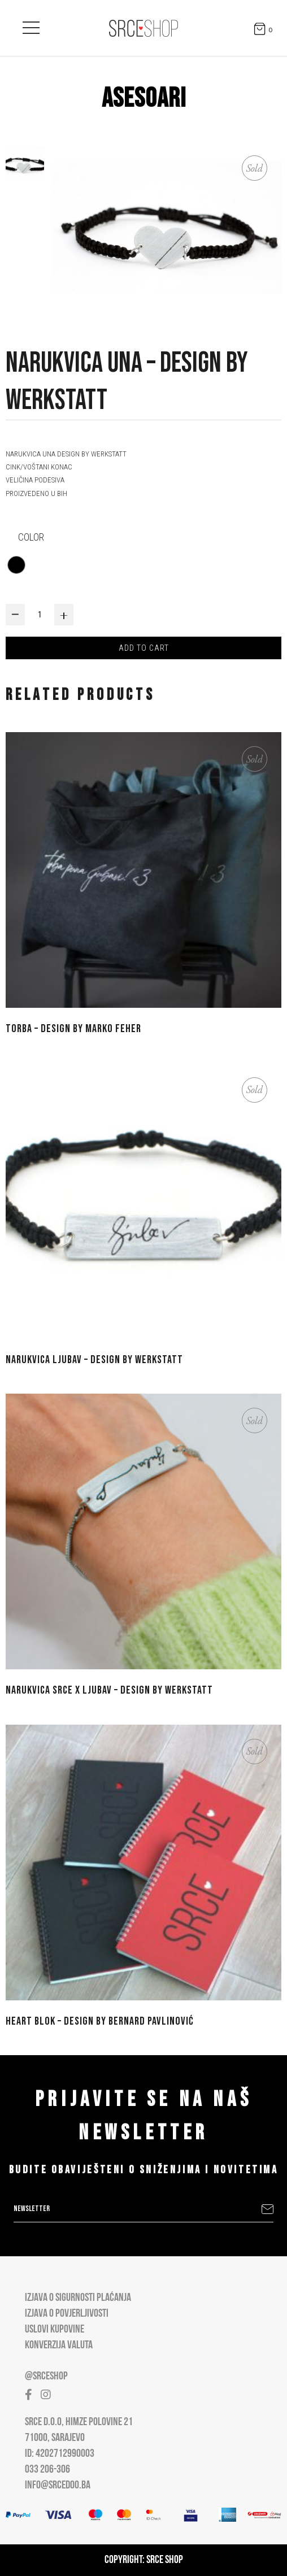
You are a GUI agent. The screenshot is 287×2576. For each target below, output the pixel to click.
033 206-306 (47, 2469)
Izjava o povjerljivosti (66, 2314)
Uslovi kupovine (54, 2329)
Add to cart (144, 647)
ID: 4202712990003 (59, 2454)
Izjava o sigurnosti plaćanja (78, 2298)
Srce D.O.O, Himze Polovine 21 (79, 2422)
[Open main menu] (31, 25)
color (31, 537)
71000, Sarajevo (55, 2438)
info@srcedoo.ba (57, 2485)
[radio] (16, 564)
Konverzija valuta (59, 2345)
